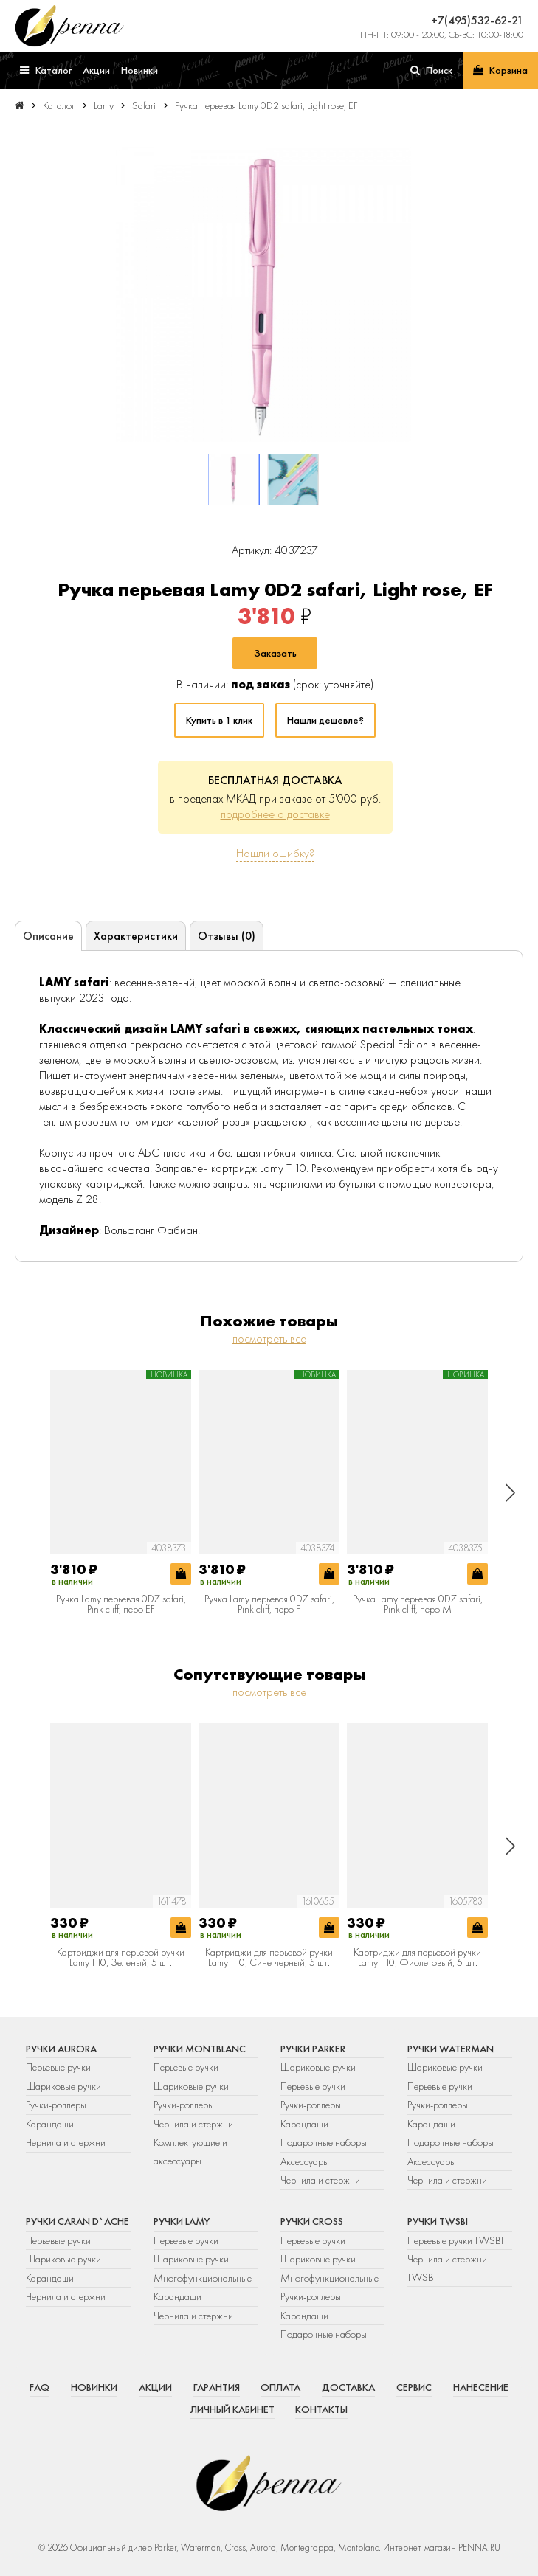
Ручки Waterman (450, 2048)
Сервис (414, 2387)
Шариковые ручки (63, 2086)
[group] (263, 294)
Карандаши (50, 2123)
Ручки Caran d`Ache (77, 2221)
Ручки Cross (311, 2221)
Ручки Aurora (61, 2048)
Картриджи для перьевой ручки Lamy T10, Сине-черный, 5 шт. (269, 1957)
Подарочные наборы (323, 2142)
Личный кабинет (232, 2409)
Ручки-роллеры (56, 2104)
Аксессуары (304, 2161)
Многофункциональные (204, 2278)
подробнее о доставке (275, 814)
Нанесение (480, 2387)
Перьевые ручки (58, 2067)
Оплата (280, 2387)
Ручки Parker (312, 2048)
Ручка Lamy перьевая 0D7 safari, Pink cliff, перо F (269, 1604)
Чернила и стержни (66, 2142)
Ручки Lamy (182, 2221)
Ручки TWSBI (437, 2221)
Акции (155, 2387)
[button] (510, 1492)
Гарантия (216, 2387)
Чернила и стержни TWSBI (447, 2267)
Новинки (94, 2387)
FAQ (39, 2387)
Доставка (348, 2387)
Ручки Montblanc (200, 2048)
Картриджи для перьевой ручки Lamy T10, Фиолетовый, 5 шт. (417, 1957)
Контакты (321, 2409)
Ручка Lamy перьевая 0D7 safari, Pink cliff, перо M (418, 1604)
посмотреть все (269, 1338)
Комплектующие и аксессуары (190, 2151)
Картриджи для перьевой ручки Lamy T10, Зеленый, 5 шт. (120, 1957)
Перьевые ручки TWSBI (455, 2240)
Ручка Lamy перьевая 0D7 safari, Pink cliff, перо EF (121, 1604)
